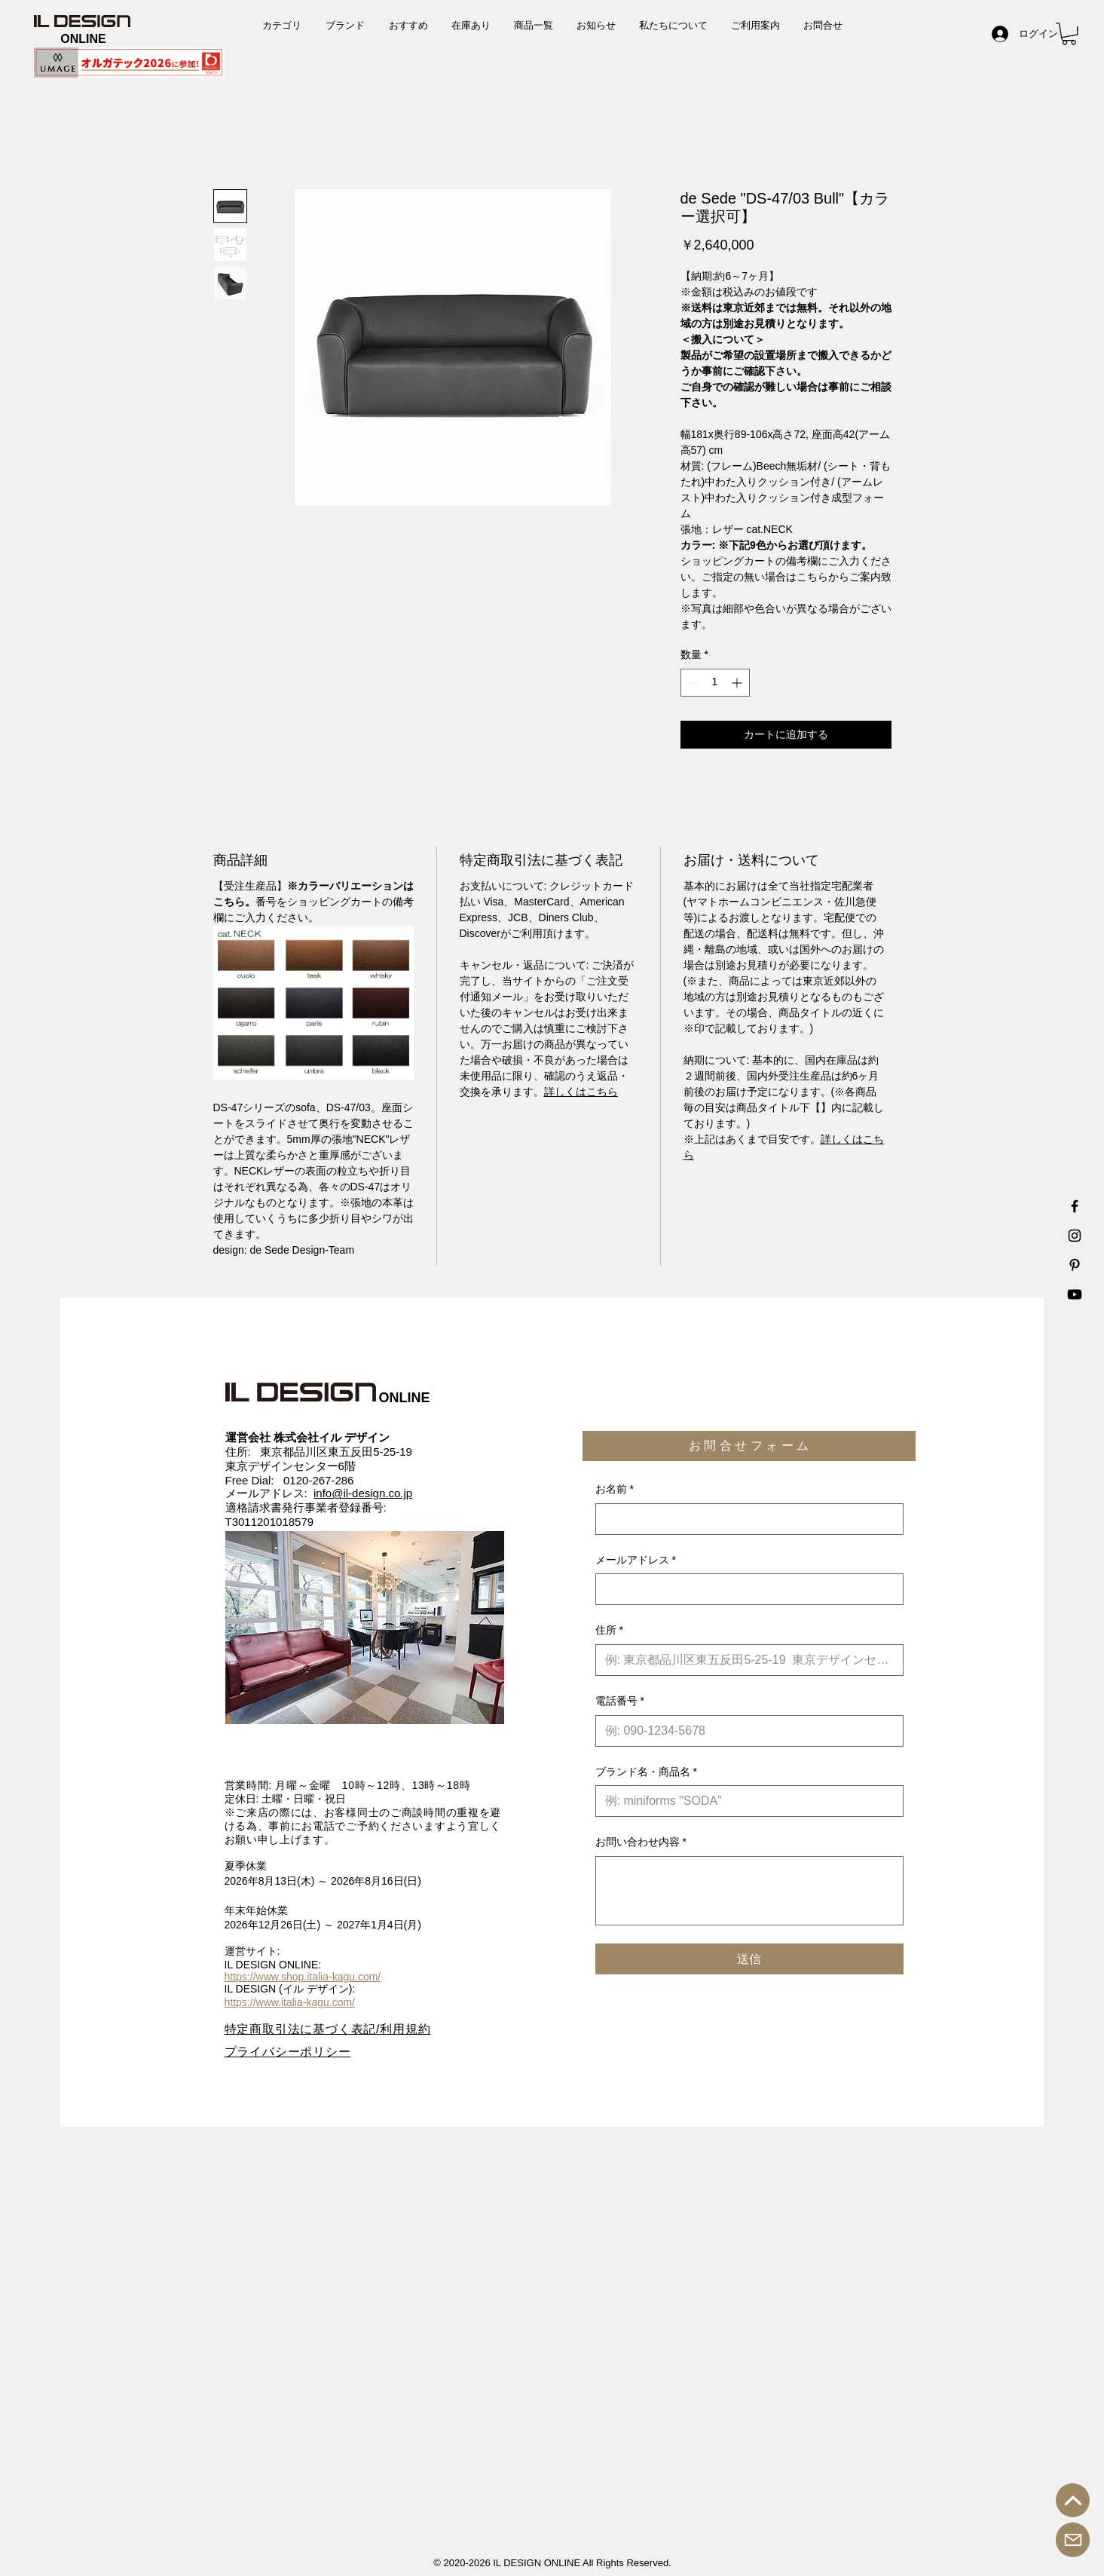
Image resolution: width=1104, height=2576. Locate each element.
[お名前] (745, 1519)
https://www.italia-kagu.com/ (290, 2002)
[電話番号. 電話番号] (745, 1731)
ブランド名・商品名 (646, 1772)
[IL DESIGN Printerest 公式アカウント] (1074, 1265)
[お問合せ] (1073, 2539)
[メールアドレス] (745, 1589)
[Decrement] (692, 682)
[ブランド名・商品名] (745, 1801)
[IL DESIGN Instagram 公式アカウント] (1074, 1235)
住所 (609, 1630)
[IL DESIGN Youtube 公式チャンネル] (1074, 1294)
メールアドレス (635, 1560)
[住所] (745, 1660)
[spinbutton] (715, 682)
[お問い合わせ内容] (749, 1891)
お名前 (614, 1489)
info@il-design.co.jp (362, 1493)
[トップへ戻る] (1073, 2500)
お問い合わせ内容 (641, 1842)
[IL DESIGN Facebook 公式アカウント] (1074, 1206)
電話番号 (619, 1701)
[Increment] (738, 682)
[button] (1069, 33)
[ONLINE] (83, 39)
